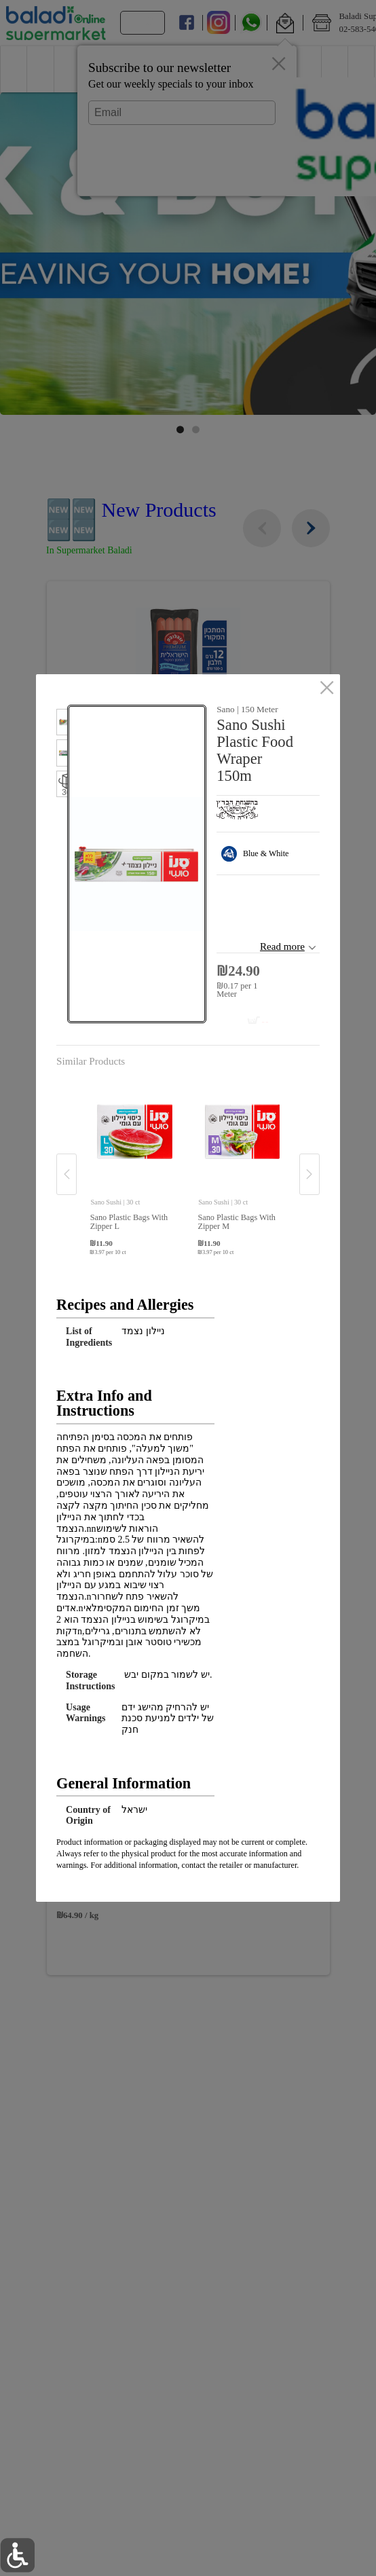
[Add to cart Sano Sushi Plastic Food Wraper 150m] (240, 1016)
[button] (61, 724)
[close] (327, 688)
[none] (134, 1160)
